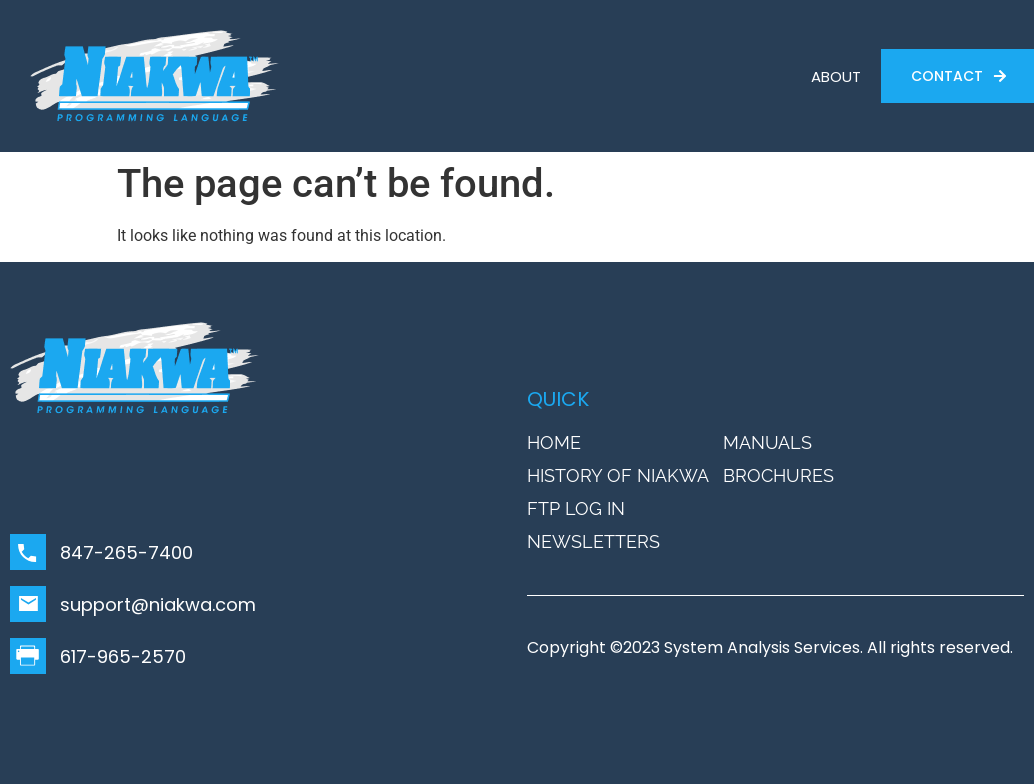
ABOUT (836, 76)
